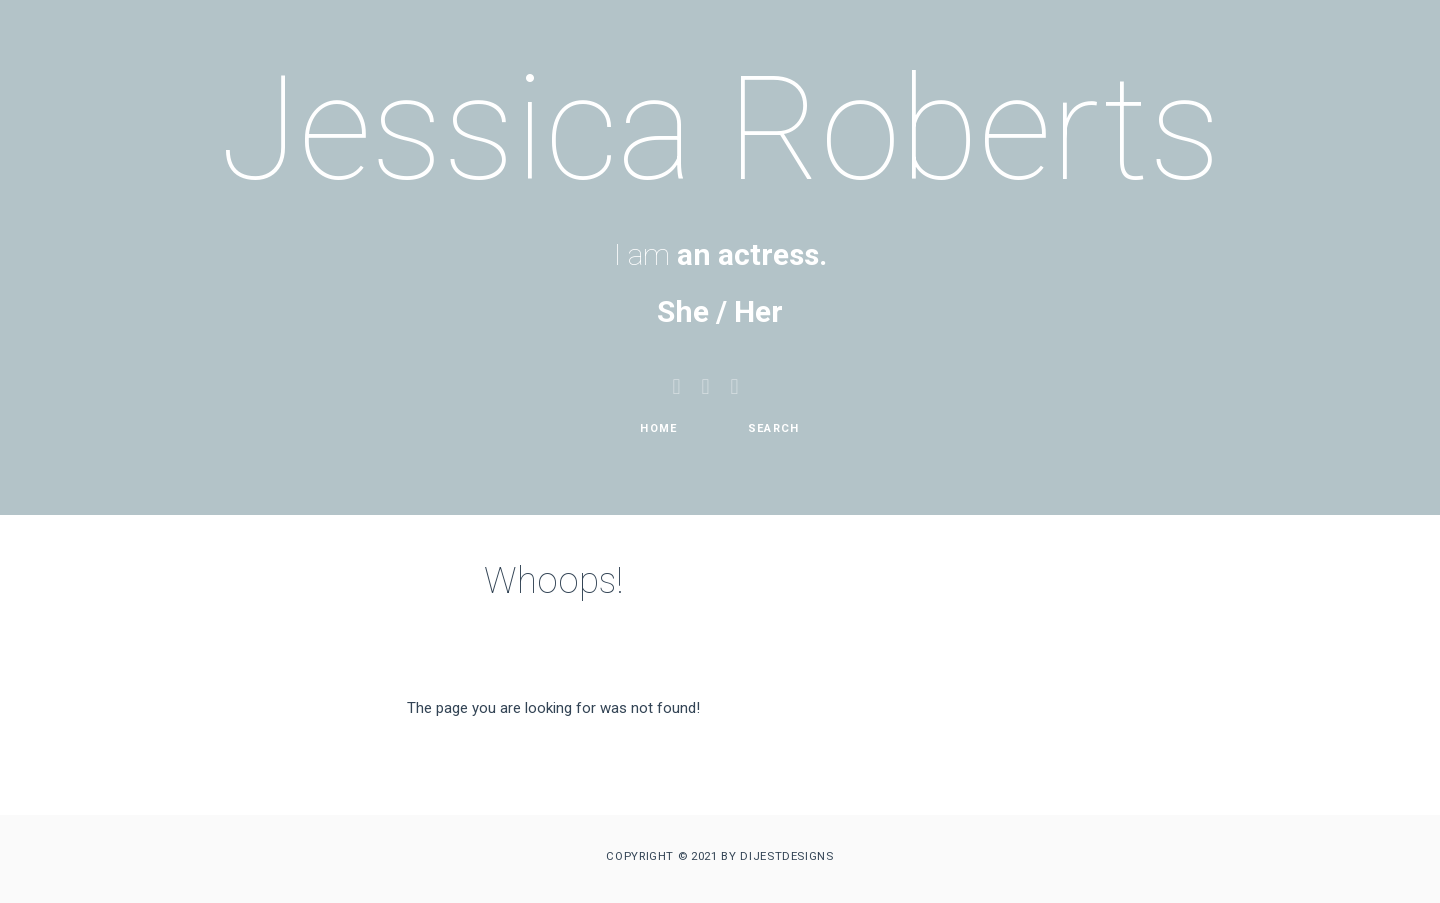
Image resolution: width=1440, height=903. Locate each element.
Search (774, 428)
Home (658, 428)
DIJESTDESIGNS (786, 856)
